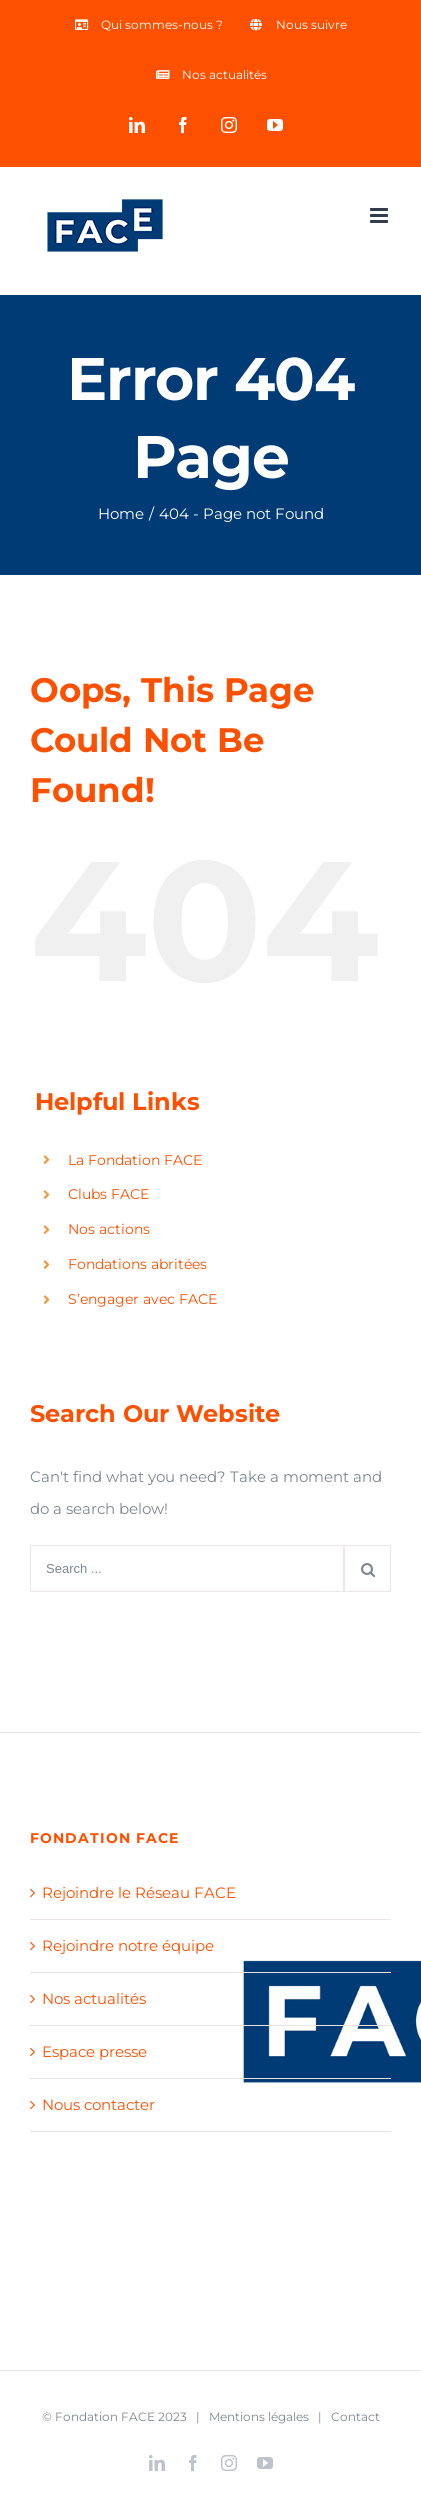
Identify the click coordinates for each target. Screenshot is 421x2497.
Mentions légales (259, 2416)
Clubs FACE (108, 1194)
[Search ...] (187, 1568)
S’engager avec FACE (142, 1299)
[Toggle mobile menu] (380, 215)
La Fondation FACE (135, 1160)
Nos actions (109, 1229)
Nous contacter (98, 2104)
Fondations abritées (137, 1264)
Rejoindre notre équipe (128, 1945)
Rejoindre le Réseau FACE (139, 1892)
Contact (355, 2416)
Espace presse (94, 2051)
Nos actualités (94, 1998)
